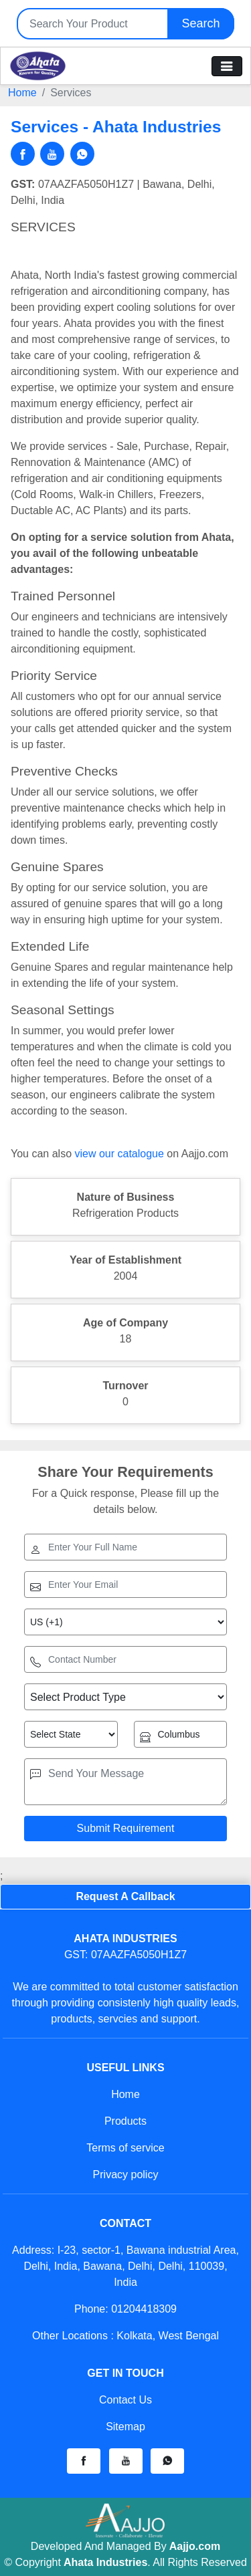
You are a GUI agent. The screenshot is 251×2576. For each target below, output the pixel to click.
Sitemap (125, 2426)
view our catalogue (118, 1153)
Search (200, 23)
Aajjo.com (194, 2546)
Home (22, 92)
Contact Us (125, 2400)
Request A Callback (125, 1896)
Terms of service (125, 2147)
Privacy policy (126, 2174)
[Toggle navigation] (227, 66)
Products (125, 2121)
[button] (83, 2461)
